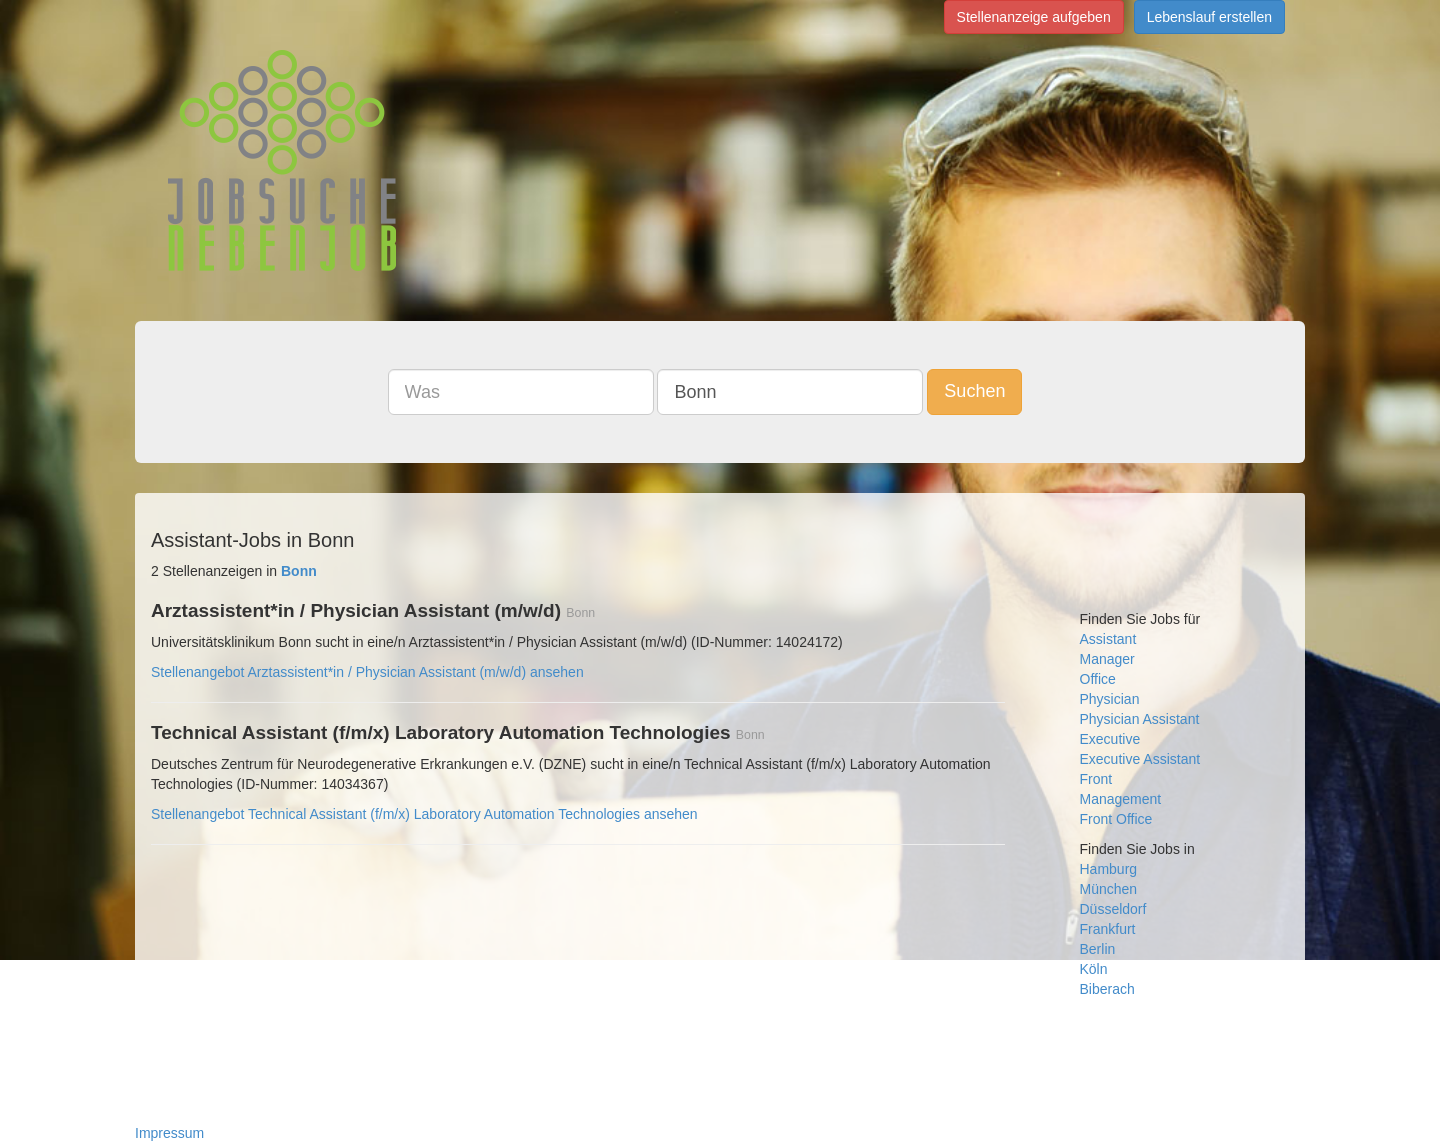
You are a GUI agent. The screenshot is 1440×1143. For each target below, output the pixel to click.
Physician (1110, 699)
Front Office (1116, 819)
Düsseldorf (1113, 909)
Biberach (1107, 989)
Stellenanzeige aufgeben (1034, 17)
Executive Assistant (1140, 759)
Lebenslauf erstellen (1209, 17)
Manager (1107, 659)
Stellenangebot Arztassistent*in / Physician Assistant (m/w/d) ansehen (367, 672)
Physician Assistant (1140, 719)
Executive (1110, 739)
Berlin (1098, 949)
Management (1121, 799)
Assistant (1108, 639)
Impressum (169, 1133)
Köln (1094, 969)
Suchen (974, 391)
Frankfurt (1108, 929)
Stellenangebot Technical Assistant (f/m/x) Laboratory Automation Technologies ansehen (424, 814)
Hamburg (1109, 869)
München (1109, 889)
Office (1098, 679)
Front (1096, 779)
